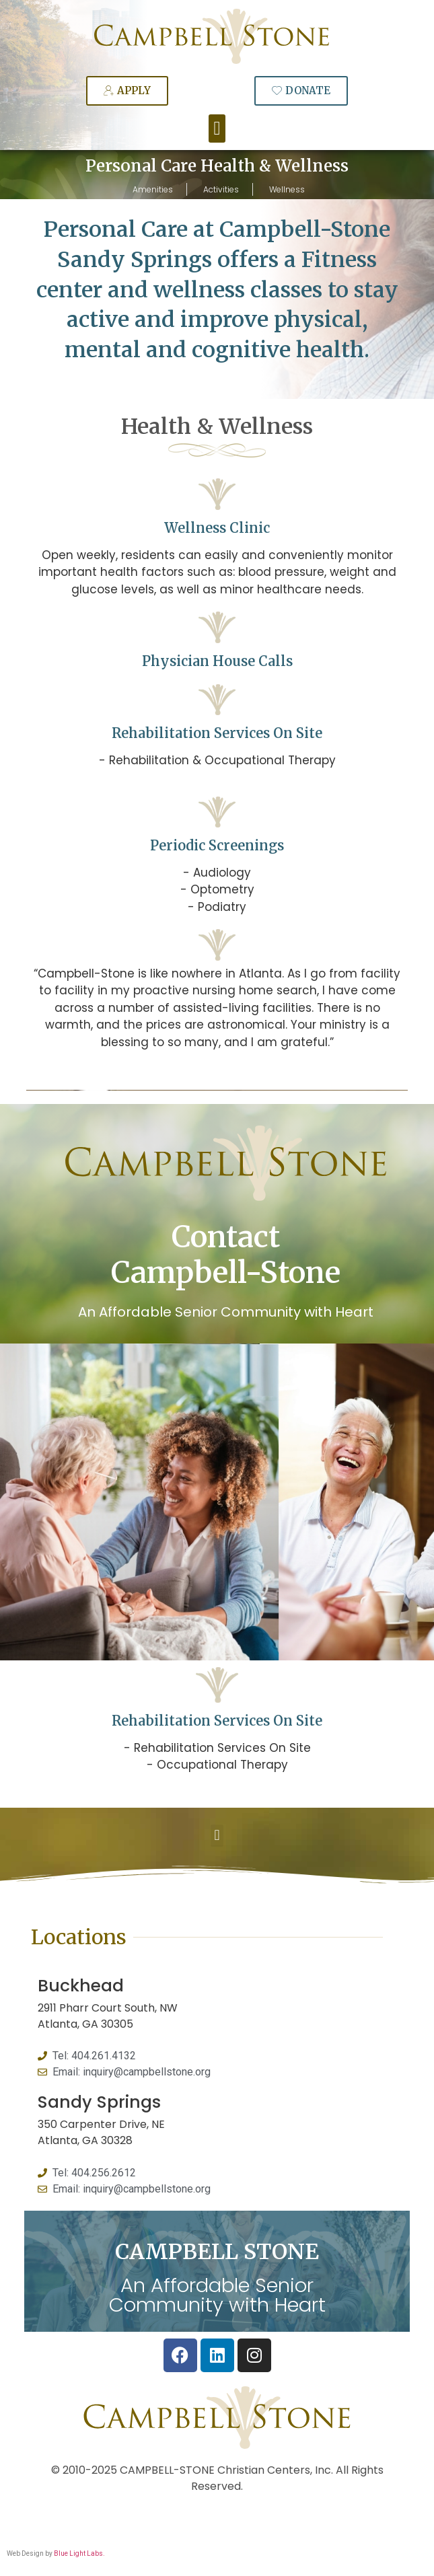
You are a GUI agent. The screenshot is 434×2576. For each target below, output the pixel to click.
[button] (217, 128)
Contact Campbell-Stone (225, 1254)
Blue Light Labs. (79, 2553)
